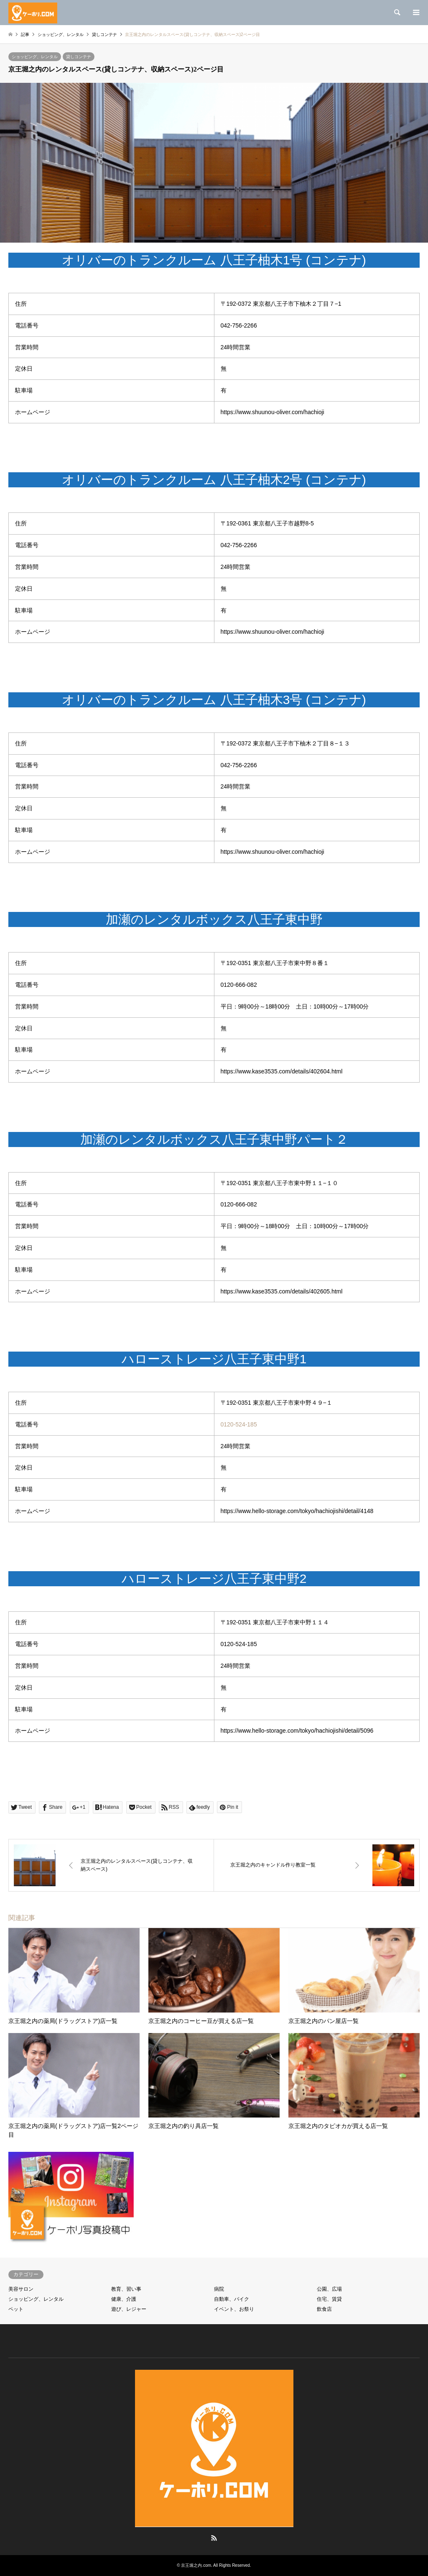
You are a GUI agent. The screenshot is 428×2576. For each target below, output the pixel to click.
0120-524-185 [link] (239, 1424)
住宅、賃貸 (329, 2299)
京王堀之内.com (196, 2565)
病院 (219, 2289)
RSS (214, 2538)
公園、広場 (329, 2289)
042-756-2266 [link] (239, 325)
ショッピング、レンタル (35, 56)
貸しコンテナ (78, 56)
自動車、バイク (231, 2299)
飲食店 (324, 2309)
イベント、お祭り (234, 2309)
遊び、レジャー (128, 2309)
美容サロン (20, 2289)
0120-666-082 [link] (239, 984)
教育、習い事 (126, 2289)
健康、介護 (123, 2299)
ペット (15, 2309)
